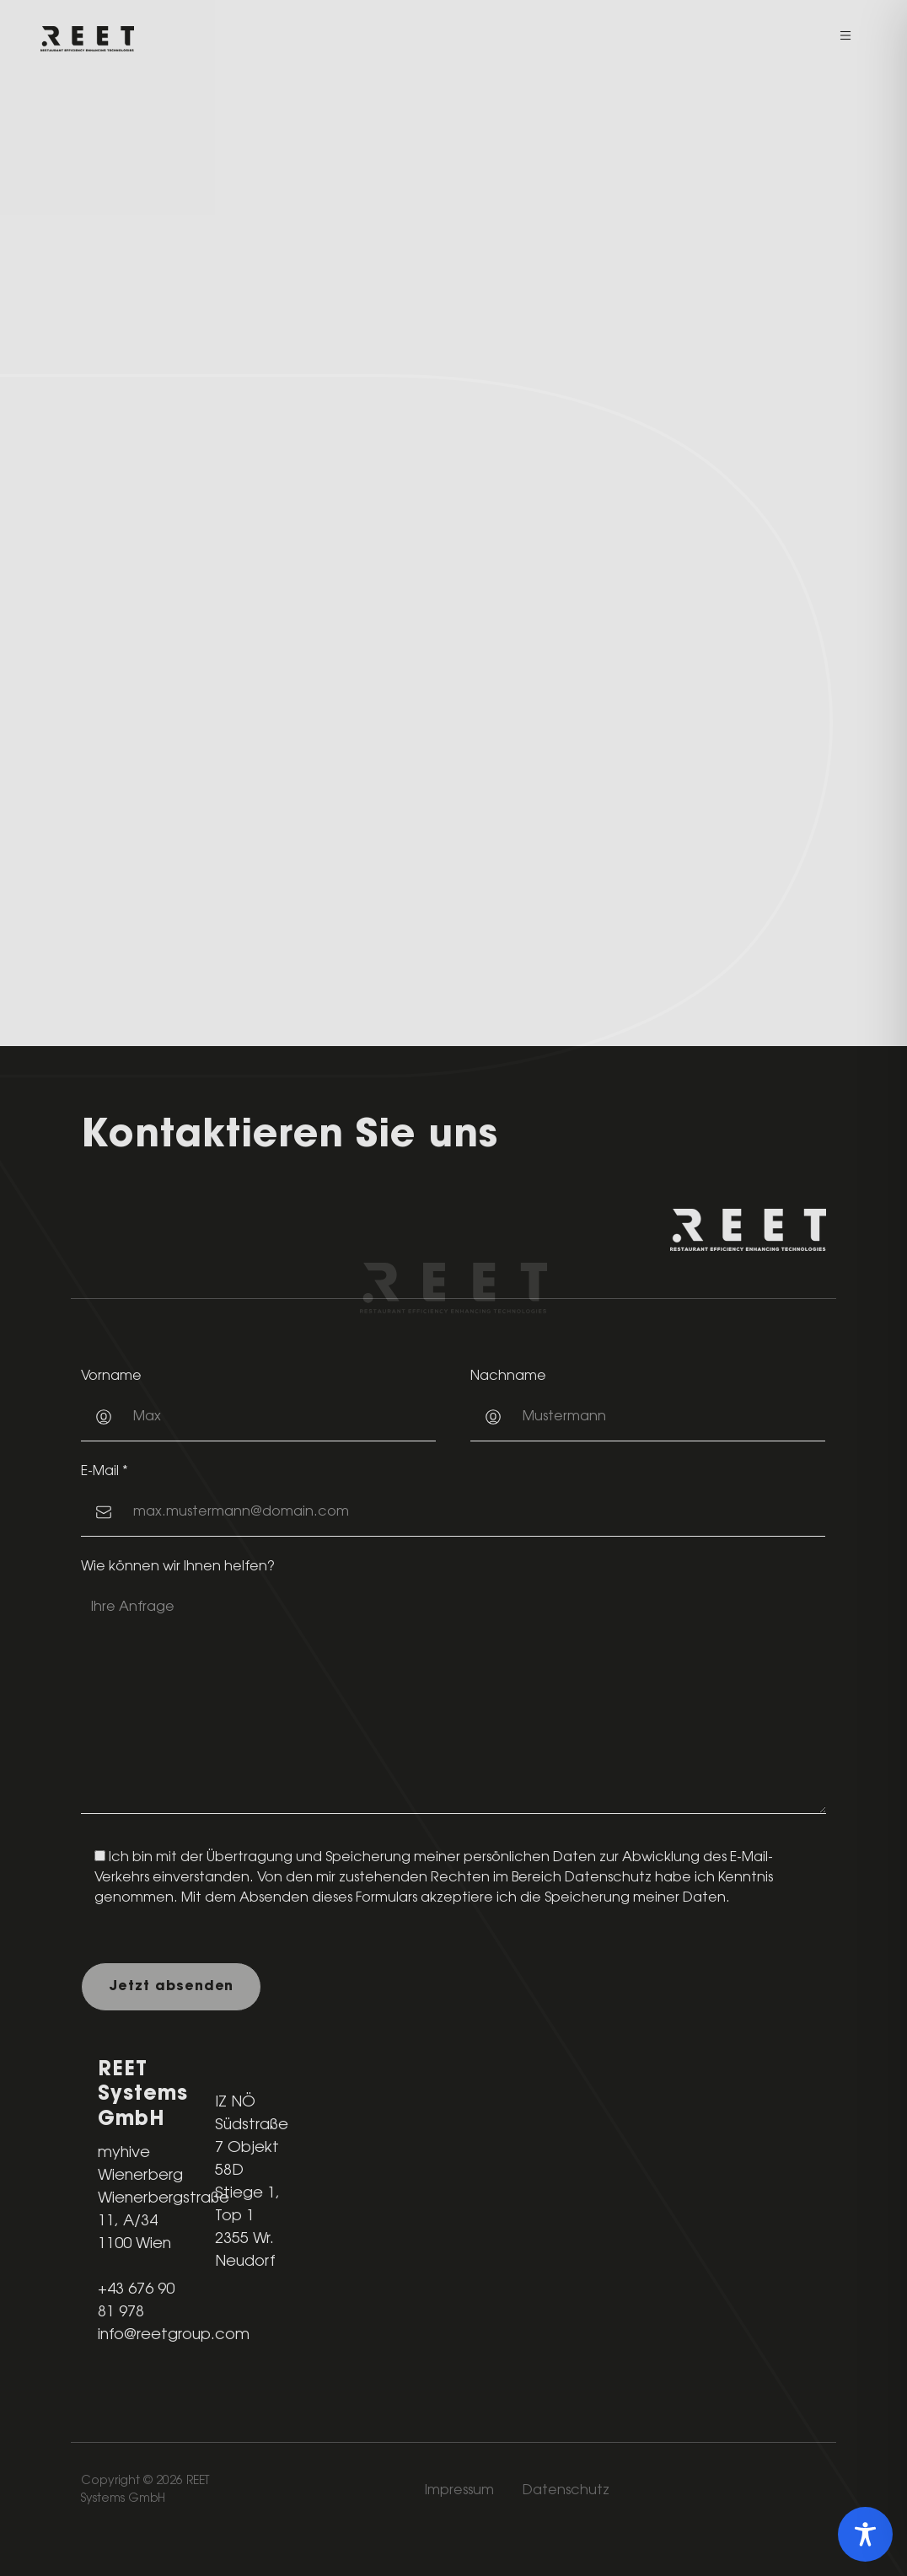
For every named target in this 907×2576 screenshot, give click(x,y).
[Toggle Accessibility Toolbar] (865, 2534)
